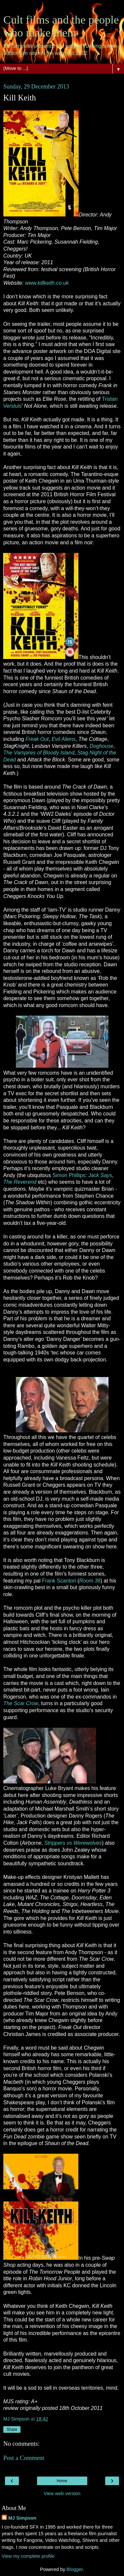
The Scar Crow (20, 1703)
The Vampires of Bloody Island (38, 752)
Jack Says (100, 1175)
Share (12, 2429)
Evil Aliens (63, 739)
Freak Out (37, 739)
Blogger (74, 2569)
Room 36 (90, 1581)
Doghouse (101, 746)
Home (62, 2481)
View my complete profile (28, 2556)
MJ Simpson (22, 2518)
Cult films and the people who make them (61, 26)
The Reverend (19, 1182)
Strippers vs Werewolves (73, 1843)
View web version (62, 2493)
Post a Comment (23, 2457)
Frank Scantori (59, 1581)
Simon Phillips (69, 1175)
